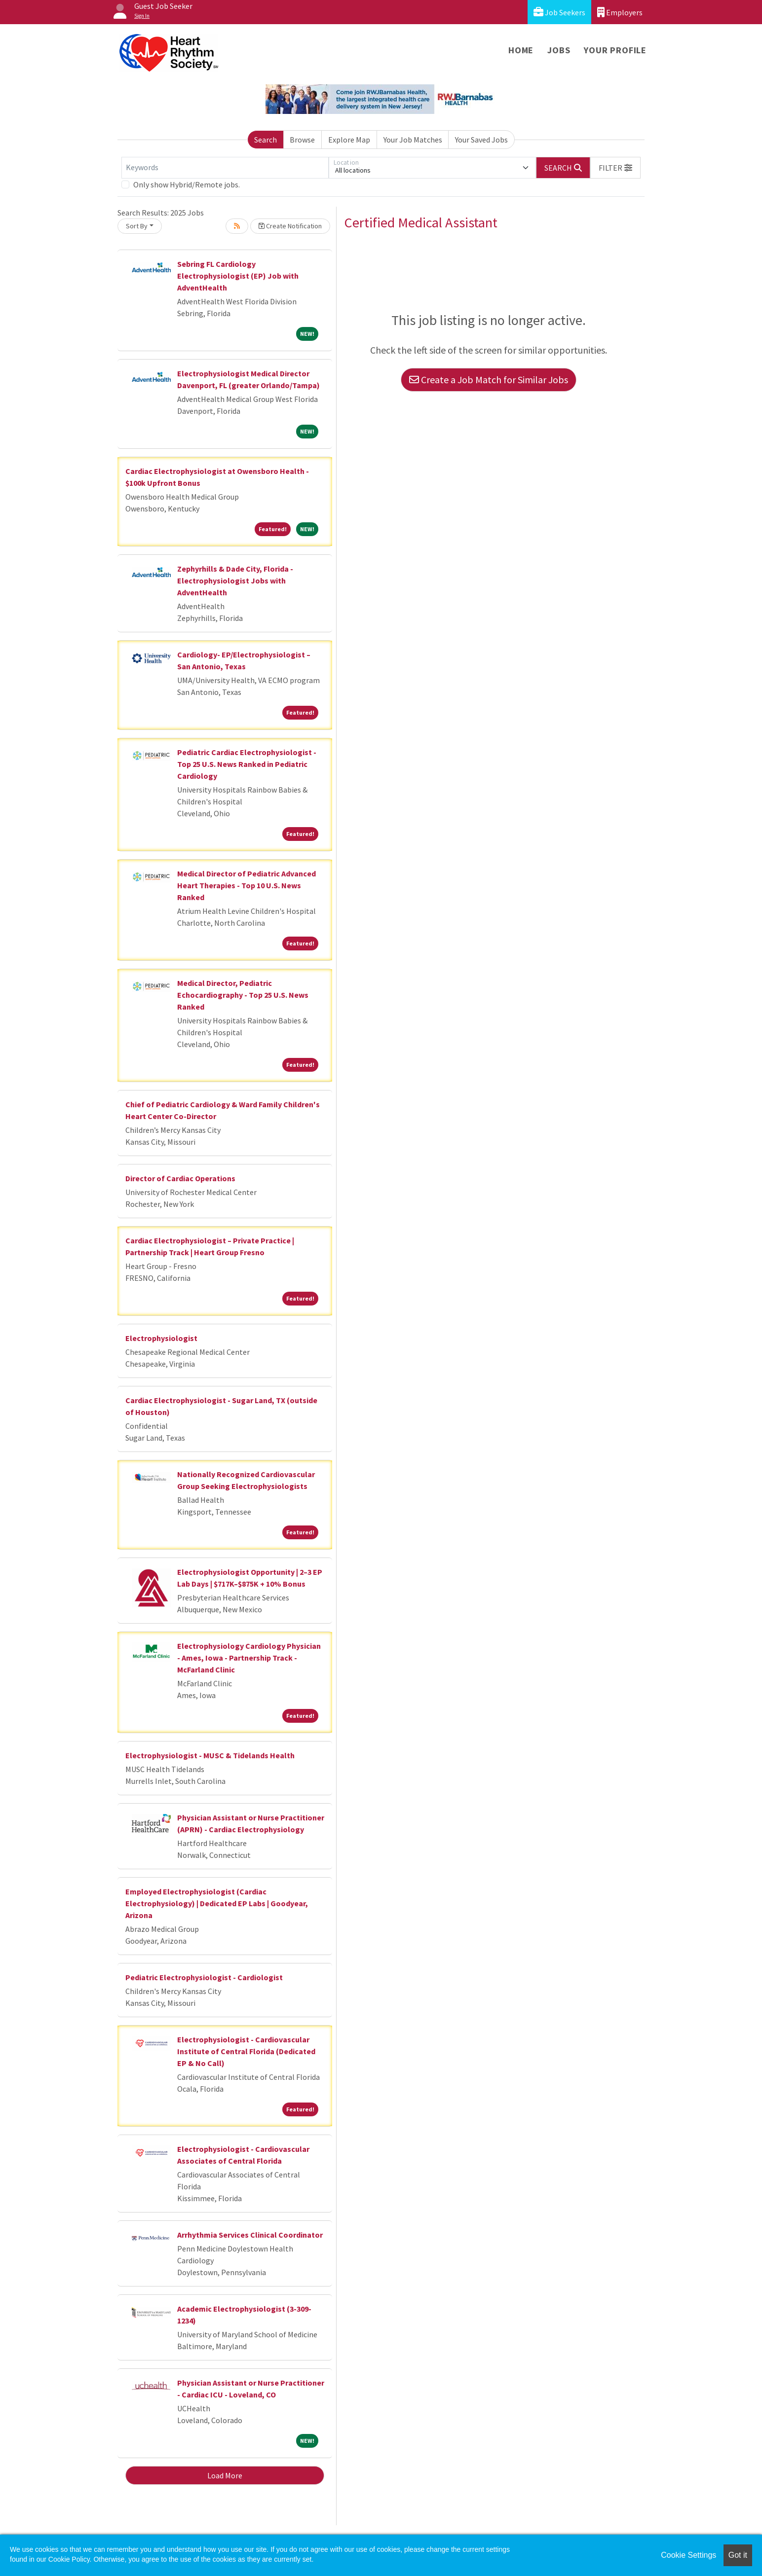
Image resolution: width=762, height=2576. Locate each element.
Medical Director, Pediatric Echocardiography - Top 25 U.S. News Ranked (242, 995)
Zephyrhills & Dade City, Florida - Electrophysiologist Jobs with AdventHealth (235, 580)
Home (520, 50)
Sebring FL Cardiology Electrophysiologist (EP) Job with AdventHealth (238, 275)
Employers (620, 12)
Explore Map (349, 140)
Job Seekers (559, 12)
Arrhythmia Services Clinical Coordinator (250, 2235)
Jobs (558, 50)
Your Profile (615, 50)
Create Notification (290, 225)
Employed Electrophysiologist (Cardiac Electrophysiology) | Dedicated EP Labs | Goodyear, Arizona (216, 1903)
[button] (615, 168)
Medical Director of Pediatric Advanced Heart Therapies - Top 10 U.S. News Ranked (246, 885)
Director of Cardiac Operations (180, 1178)
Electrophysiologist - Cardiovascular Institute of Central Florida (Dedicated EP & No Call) (246, 2051)
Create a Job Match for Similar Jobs (488, 379)
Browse (302, 140)
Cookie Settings (688, 2555)
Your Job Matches (412, 140)
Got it (737, 2555)
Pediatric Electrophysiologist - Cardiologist (204, 1977)
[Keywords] (225, 168)
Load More (224, 2475)
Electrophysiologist (161, 1338)
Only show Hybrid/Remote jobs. (186, 184)
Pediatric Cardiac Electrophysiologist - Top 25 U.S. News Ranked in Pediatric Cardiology (246, 764)
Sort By (137, 225)
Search (265, 140)
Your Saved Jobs (481, 140)
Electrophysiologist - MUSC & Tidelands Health (210, 1755)
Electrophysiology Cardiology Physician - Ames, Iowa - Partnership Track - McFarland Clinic (249, 1657)
